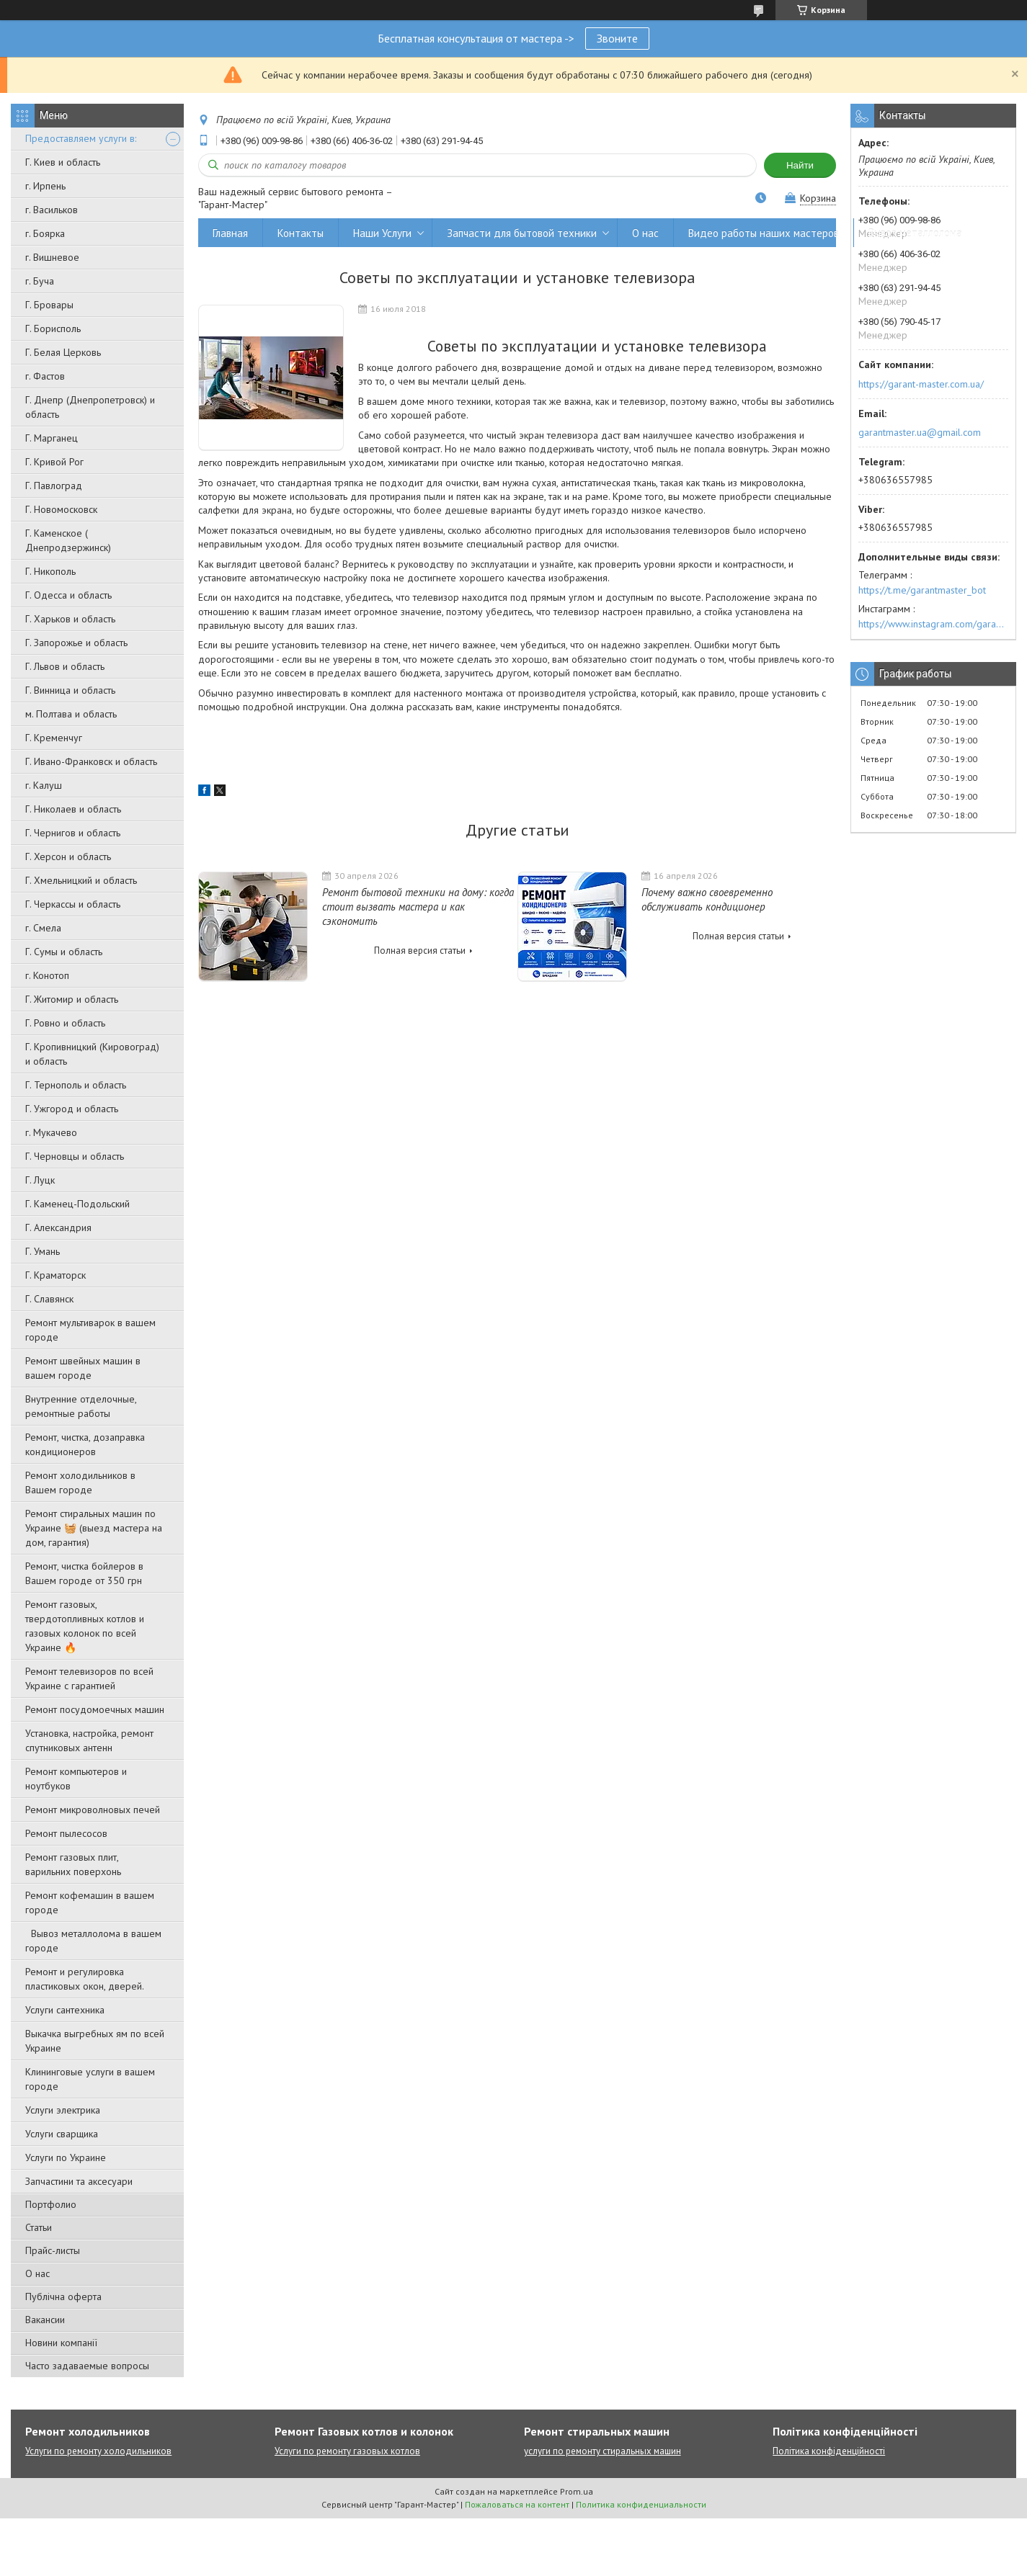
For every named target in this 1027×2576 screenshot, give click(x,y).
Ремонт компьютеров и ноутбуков (76, 1778)
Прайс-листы (52, 2250)
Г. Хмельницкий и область (81, 880)
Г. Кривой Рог (54, 461)
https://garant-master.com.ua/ (921, 383)
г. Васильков (51, 209)
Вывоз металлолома (915, 233)
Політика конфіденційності (829, 2451)
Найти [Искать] (800, 165)
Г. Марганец (51, 437)
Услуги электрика (62, 2109)
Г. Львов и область (65, 666)
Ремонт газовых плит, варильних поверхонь (73, 1864)
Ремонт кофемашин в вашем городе (89, 1902)
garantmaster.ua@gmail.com (919, 432)
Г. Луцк (40, 1179)
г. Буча (39, 280)
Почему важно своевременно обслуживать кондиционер (707, 899)
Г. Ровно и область (65, 1022)
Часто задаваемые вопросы (87, 2365)
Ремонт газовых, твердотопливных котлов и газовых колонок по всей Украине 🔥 (84, 1626)
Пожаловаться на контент (517, 2504)
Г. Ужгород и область (71, 1108)
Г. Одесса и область (68, 595)
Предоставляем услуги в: (80, 138)
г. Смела (43, 927)
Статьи (38, 2227)
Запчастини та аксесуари (79, 2181)
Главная (230, 233)
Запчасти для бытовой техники (522, 233)
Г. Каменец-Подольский (77, 1203)
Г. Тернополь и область (75, 1084)
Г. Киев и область (62, 162)
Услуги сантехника (65, 2009)
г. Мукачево (51, 1132)
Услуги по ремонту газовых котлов (347, 2451)
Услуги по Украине (65, 2157)
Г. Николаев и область (73, 808)
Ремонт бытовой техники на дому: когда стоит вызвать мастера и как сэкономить (418, 906)
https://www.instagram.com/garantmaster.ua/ (933, 623)
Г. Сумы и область (63, 951)
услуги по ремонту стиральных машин (602, 2451)
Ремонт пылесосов (66, 1833)
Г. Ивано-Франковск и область (91, 761)
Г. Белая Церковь (63, 352)
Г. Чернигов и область (72, 832)
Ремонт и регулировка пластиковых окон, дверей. (84, 1979)
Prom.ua (576, 2491)
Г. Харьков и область (70, 618)
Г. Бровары (49, 304)
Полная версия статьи (420, 950)
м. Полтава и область (71, 713)
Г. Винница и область (70, 690)
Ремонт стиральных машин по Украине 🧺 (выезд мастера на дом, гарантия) (93, 1528)
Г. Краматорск (55, 1275)
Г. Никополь (50, 571)
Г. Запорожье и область (76, 642)
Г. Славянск (49, 1298)
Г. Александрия (58, 1227)
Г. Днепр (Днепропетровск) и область (90, 407)
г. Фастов (45, 376)
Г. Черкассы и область (72, 904)
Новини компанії (61, 2342)
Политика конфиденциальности (641, 2504)
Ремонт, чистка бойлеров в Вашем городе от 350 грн (84, 1573)
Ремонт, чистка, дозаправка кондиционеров (85, 1444)
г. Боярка (45, 233)
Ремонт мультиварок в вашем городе (90, 1329)
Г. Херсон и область (68, 856)
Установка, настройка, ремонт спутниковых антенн (89, 1740)
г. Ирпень (45, 185)
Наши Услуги (382, 233)
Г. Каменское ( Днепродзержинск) (68, 540)
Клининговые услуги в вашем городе (90, 2079)
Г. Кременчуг (53, 737)
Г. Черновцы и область (74, 1156)
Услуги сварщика (61, 2133)
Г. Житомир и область (71, 999)
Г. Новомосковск (61, 509)
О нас (37, 2273)
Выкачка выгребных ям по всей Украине (94, 2040)
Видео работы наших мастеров (763, 233)
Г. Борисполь (53, 328)
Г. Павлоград (53, 485)
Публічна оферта (63, 2296)
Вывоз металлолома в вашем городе (93, 1940)
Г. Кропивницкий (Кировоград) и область (92, 1054)
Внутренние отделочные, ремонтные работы (80, 1406)
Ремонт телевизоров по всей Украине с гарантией (89, 1678)
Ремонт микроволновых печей (92, 1809)
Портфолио (50, 2204)
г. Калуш (43, 785)
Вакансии (45, 2319)
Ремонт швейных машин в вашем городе (83, 1368)
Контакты (300, 233)
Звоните (617, 38)
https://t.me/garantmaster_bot (922, 589)
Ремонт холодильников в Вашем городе (80, 1482)
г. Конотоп (47, 975)
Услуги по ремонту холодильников (98, 2451)
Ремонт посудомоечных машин (94, 1709)
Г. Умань (42, 1251)
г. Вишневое (52, 257)
